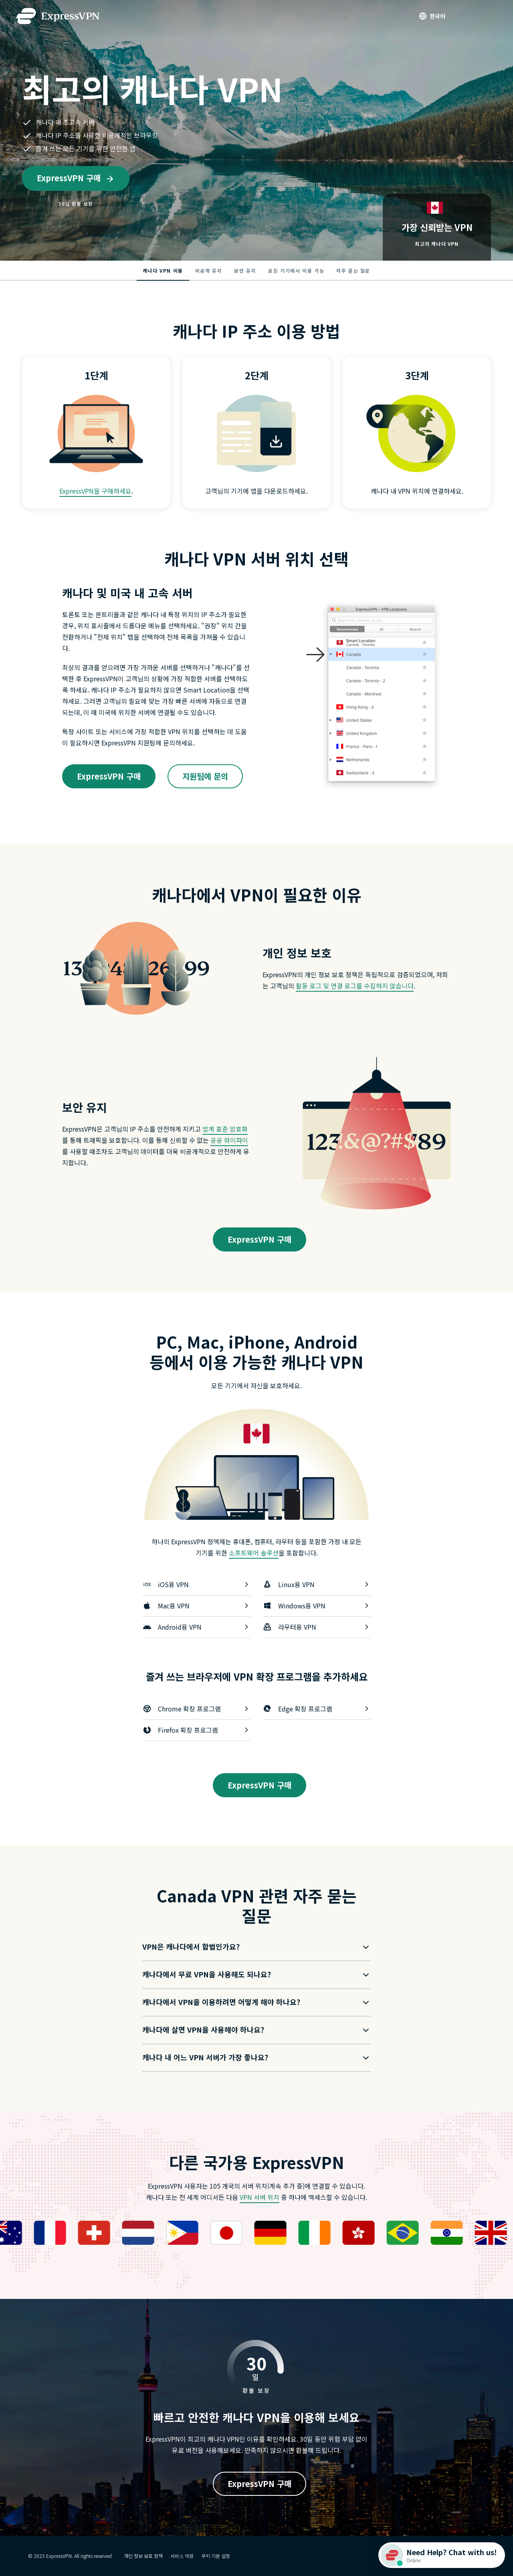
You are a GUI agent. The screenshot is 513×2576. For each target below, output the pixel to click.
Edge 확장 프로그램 (317, 1708)
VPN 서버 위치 (259, 2197)
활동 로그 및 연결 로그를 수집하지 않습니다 (355, 985)
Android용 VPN (196, 1627)
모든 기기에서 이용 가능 (296, 270)
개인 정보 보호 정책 (143, 2555)
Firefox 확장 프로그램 (196, 1730)
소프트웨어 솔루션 (254, 1552)
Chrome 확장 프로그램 (196, 1708)
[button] (250, 1947)
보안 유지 (245, 270)
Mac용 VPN (196, 1605)
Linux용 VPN (317, 1584)
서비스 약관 (182, 2555)
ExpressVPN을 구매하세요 (95, 491)
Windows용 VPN (317, 1605)
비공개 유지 (208, 270)
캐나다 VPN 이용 (163, 270)
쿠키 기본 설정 (215, 2555)
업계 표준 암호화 (225, 1129)
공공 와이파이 (229, 1140)
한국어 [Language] (437, 16)
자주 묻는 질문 (353, 270)
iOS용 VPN (196, 1584)
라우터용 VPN (317, 1627)
